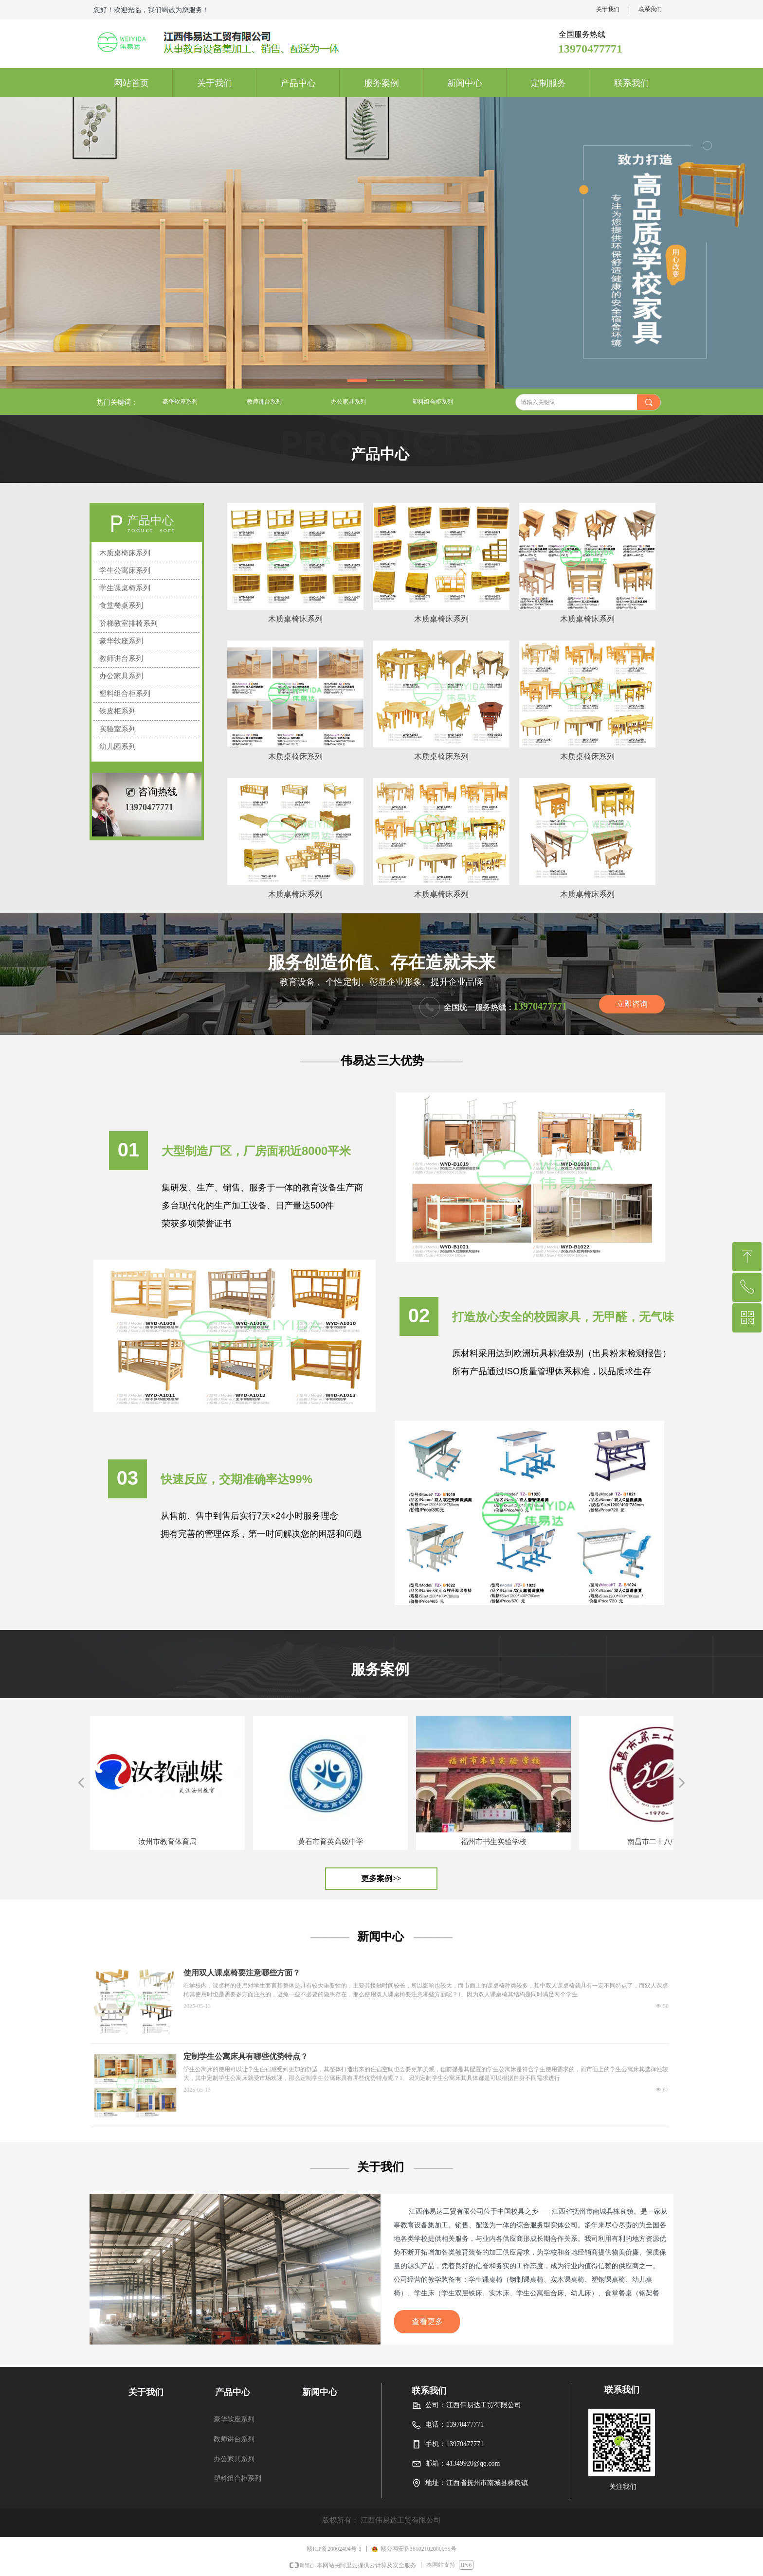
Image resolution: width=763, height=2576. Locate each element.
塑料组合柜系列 (432, 401)
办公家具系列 (348, 401)
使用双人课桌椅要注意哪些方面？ (241, 1973)
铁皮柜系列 (117, 711)
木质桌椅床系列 (124, 553)
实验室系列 (117, 729)
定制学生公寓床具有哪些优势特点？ (245, 2056)
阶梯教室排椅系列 (128, 623)
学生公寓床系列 (124, 570)
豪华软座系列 (180, 401)
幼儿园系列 (117, 746)
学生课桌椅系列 (124, 588)
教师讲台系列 (264, 401)
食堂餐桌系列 (121, 605)
